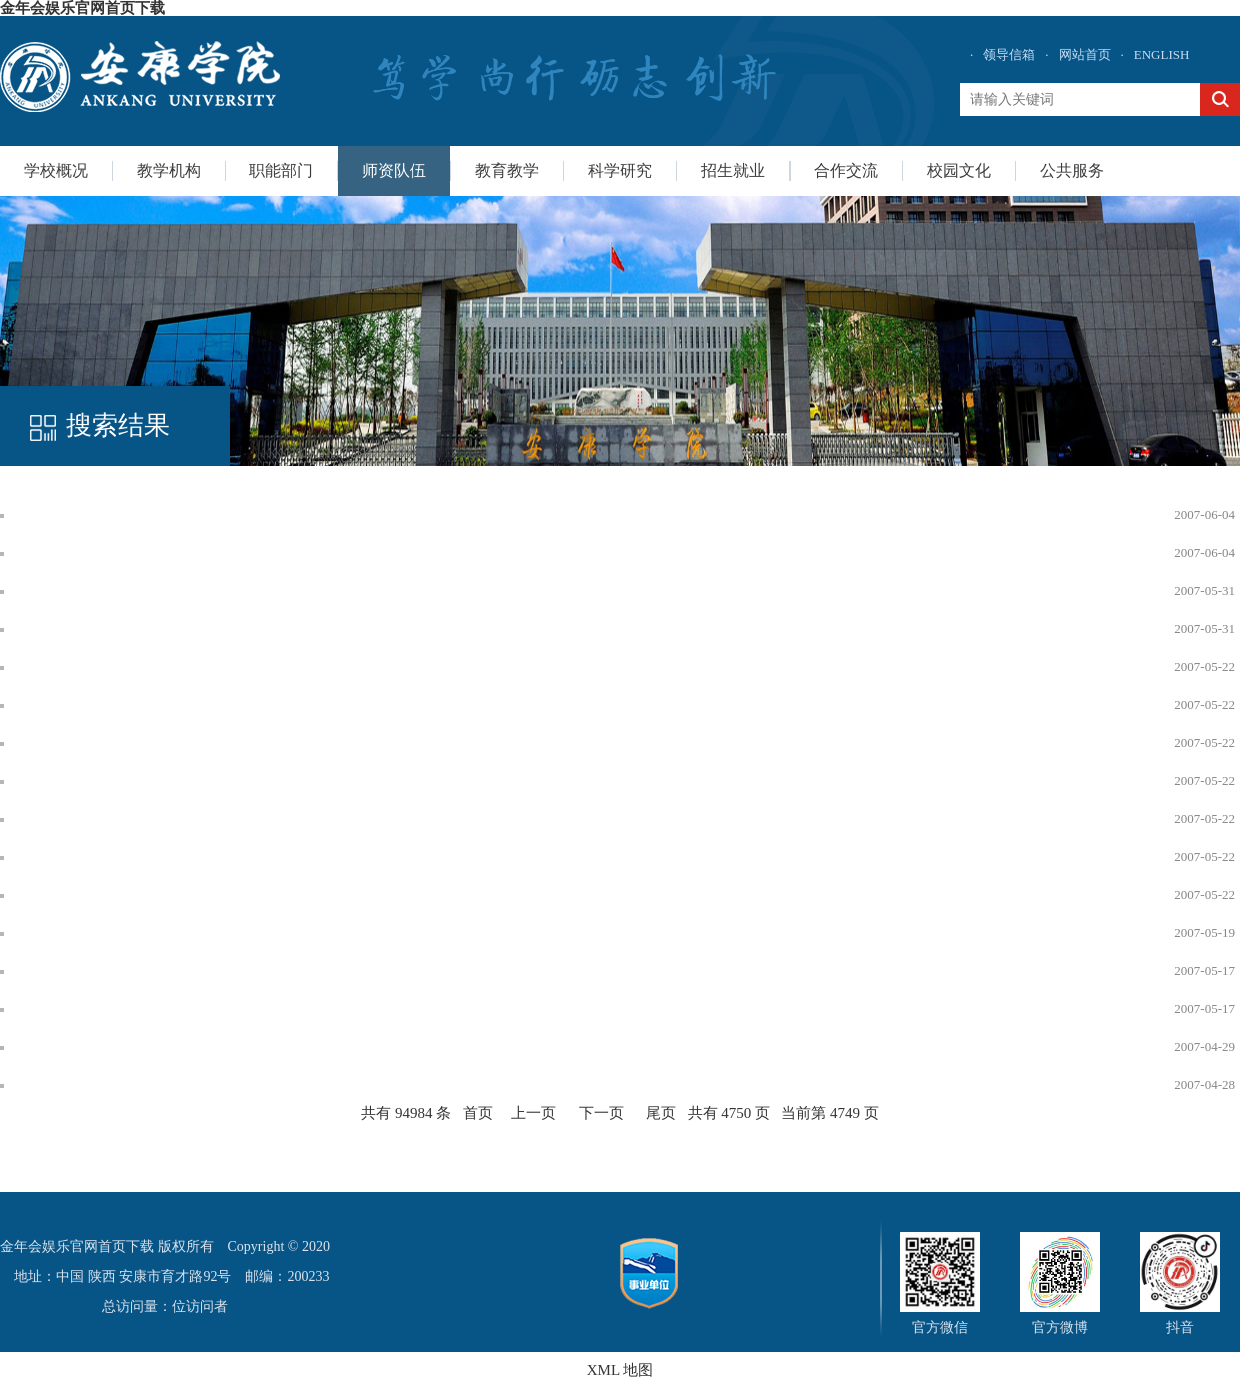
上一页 (533, 1113)
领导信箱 (1009, 54)
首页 (478, 1113)
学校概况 (56, 170)
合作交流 (846, 170)
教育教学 (507, 170)
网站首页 (1085, 54)
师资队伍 (394, 170)
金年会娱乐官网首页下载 (82, 8)
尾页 (661, 1113)
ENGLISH (1162, 54)
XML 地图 (620, 1370)
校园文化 (959, 170)
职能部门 (281, 170)
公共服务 (1072, 170)
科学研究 (620, 170)
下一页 (601, 1113)
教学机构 (169, 170)
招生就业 (733, 170)
